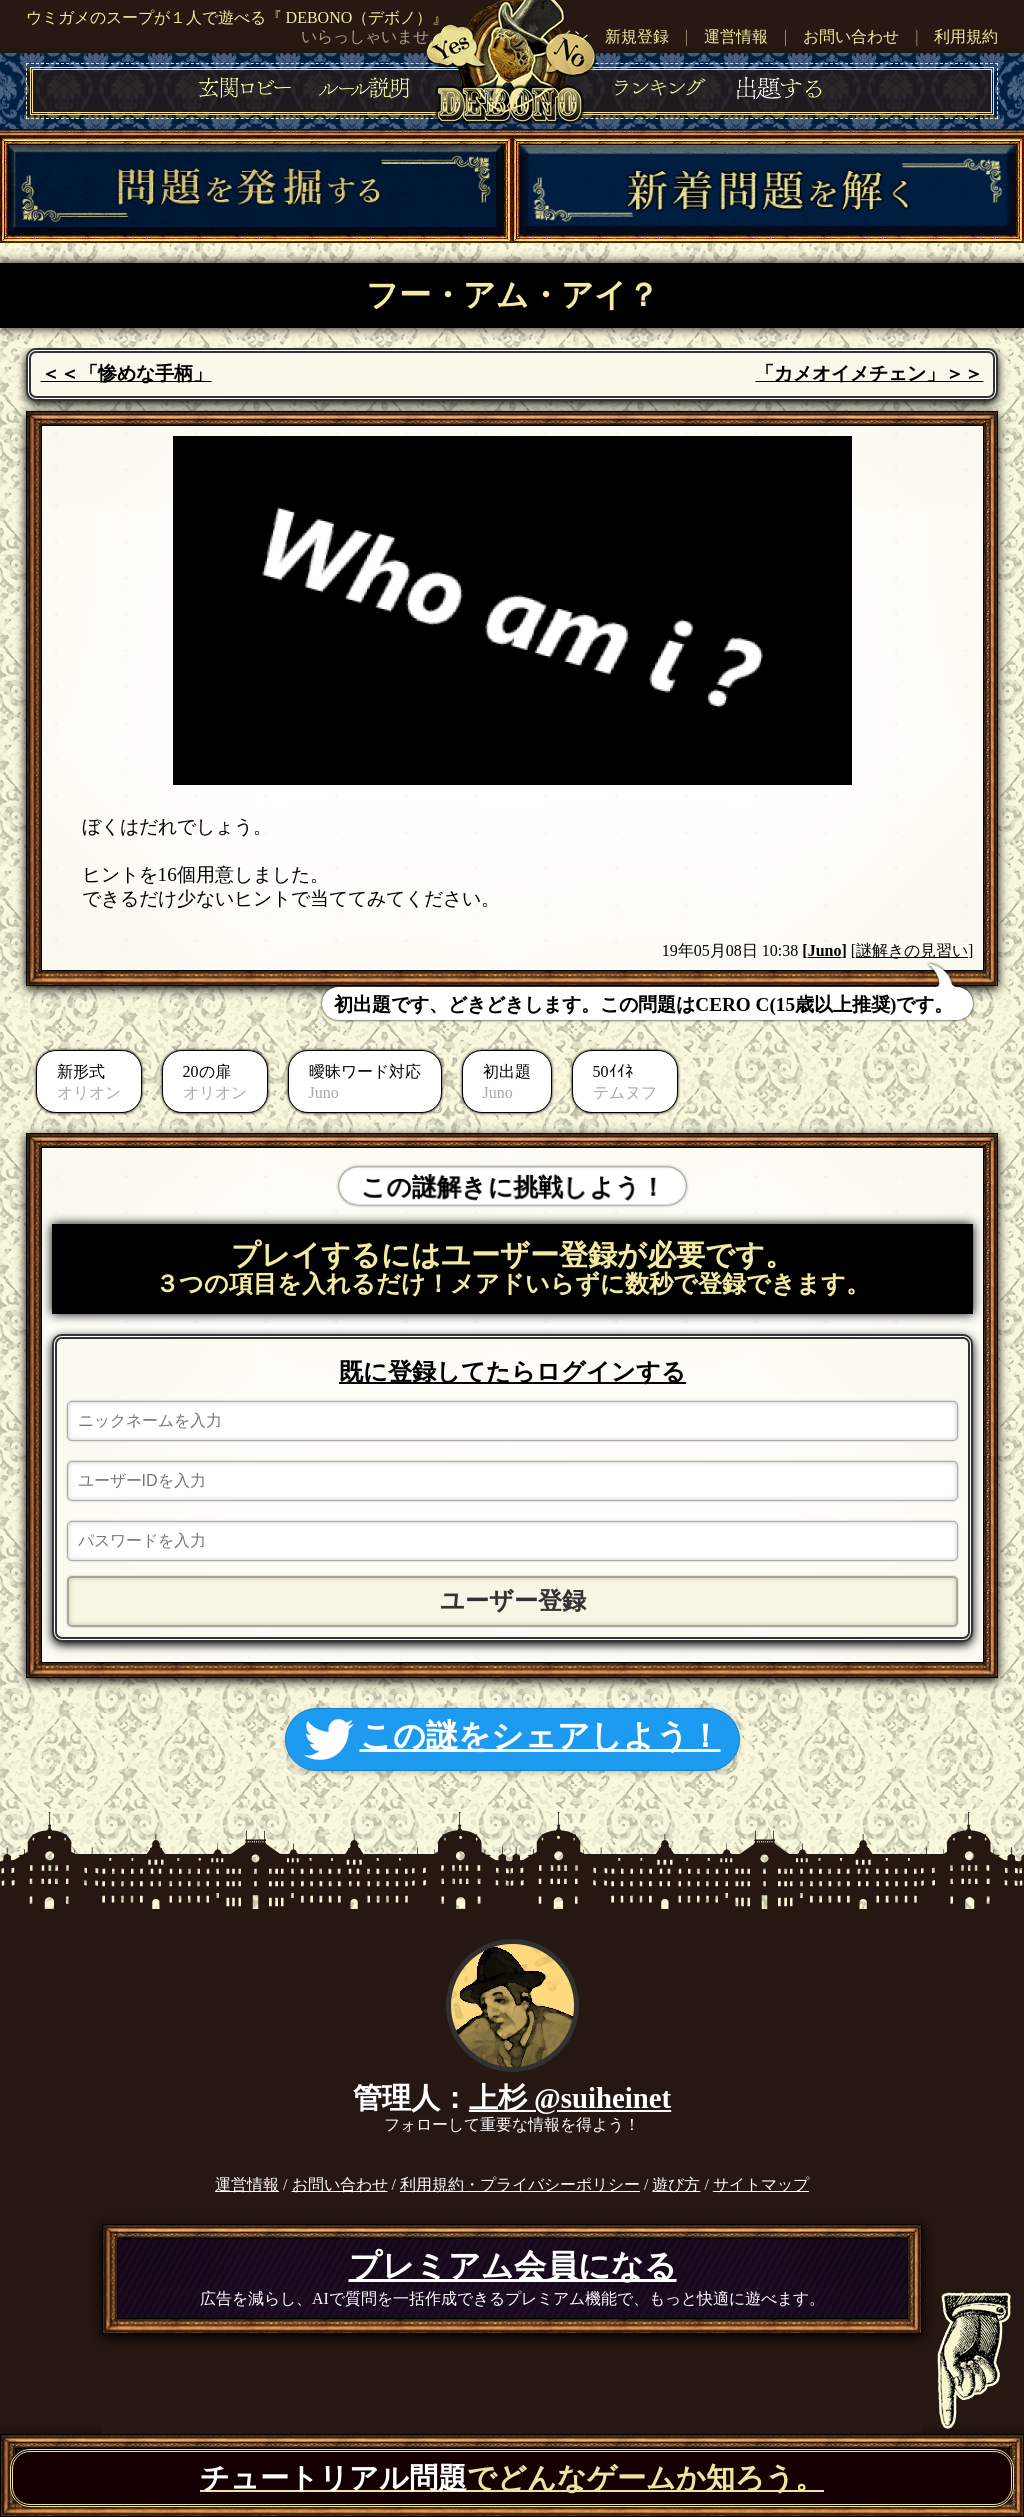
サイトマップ (761, 2184)
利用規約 (966, 36)
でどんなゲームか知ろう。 (512, 2478)
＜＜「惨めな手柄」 (126, 373)
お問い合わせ (851, 36)
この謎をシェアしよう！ (512, 1739)
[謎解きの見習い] (912, 950)
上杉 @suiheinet (570, 2098)
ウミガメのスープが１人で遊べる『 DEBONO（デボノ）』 (237, 17)
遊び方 (676, 2184)
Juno (825, 950)
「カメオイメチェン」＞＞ (869, 373)
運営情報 (736, 36)
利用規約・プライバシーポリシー (520, 2184)
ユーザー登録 (513, 1601)
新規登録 (637, 36)
